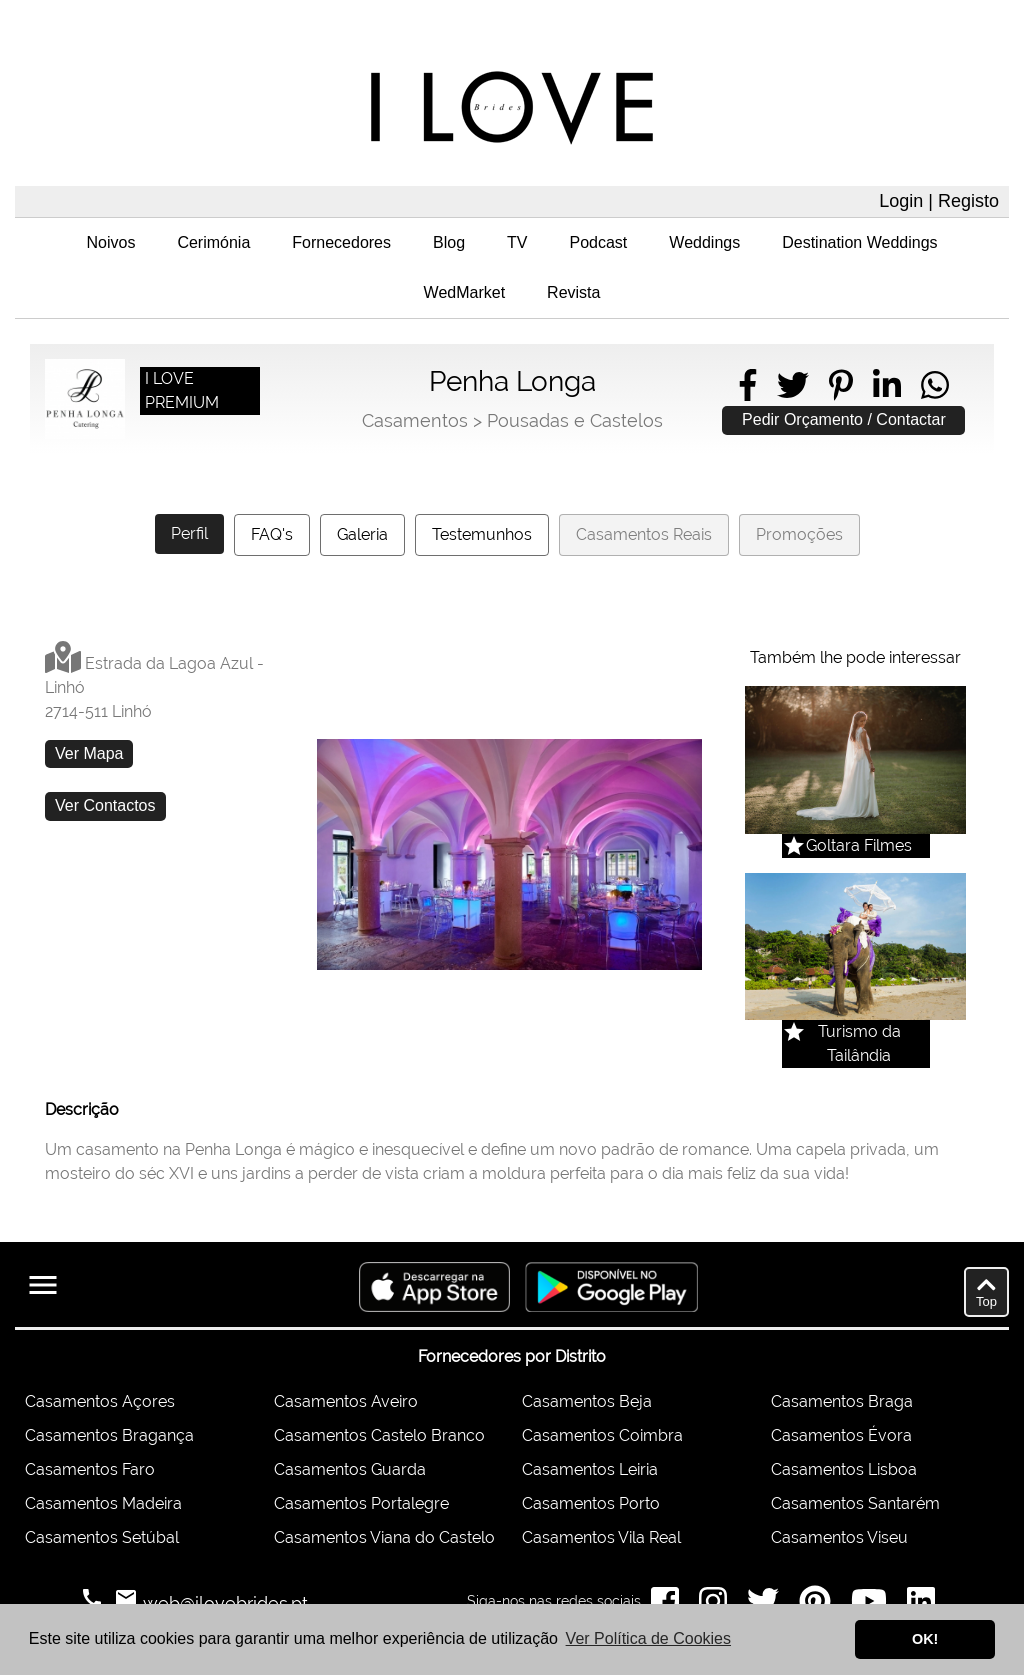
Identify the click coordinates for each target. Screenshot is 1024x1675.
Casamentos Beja (587, 1401)
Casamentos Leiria (590, 1469)
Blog (449, 242)
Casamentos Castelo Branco (379, 1435)
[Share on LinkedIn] (887, 385)
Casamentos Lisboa (844, 1469)
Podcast (599, 242)
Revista (573, 292)
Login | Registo (939, 201)
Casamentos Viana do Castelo (384, 1537)
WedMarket (465, 292)
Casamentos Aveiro (346, 1401)
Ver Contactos (105, 805)
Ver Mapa (89, 753)
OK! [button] (925, 1639)
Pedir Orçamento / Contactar (844, 419)
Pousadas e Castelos (575, 420)
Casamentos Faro (90, 1469)
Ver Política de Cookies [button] (648, 1638)
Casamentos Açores (100, 1401)
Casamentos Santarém (855, 1503)
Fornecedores (341, 242)
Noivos (110, 242)
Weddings (704, 242)
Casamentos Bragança (109, 1435)
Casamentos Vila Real (601, 1537)
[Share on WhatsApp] (935, 385)
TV (517, 242)
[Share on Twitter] (793, 385)
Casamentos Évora (841, 1435)
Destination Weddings (859, 242)
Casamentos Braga (842, 1401)
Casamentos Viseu (839, 1537)
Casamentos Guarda (350, 1469)
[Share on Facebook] (748, 385)
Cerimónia (213, 242)
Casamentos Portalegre (361, 1503)
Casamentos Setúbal (102, 1537)
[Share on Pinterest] (841, 385)
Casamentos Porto (591, 1503)
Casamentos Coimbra (602, 1435)
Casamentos (415, 420)
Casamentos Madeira (103, 1503)
